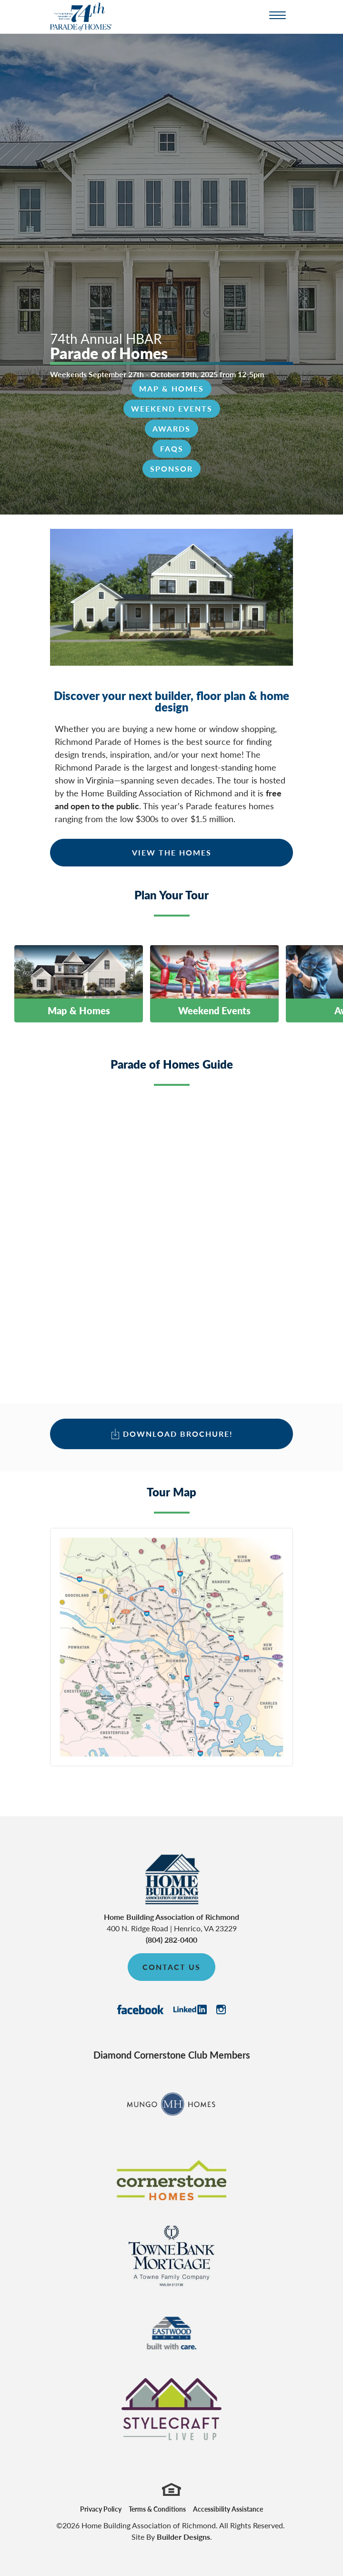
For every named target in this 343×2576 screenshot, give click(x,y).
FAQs (171, 448)
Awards (171, 428)
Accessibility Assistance (228, 2509)
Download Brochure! (178, 1433)
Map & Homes (171, 388)
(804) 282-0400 (171, 1939)
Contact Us (171, 1966)
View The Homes (172, 852)
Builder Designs (183, 2536)
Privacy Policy (100, 2509)
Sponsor (171, 468)
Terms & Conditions (157, 2509)
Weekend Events (171, 408)
